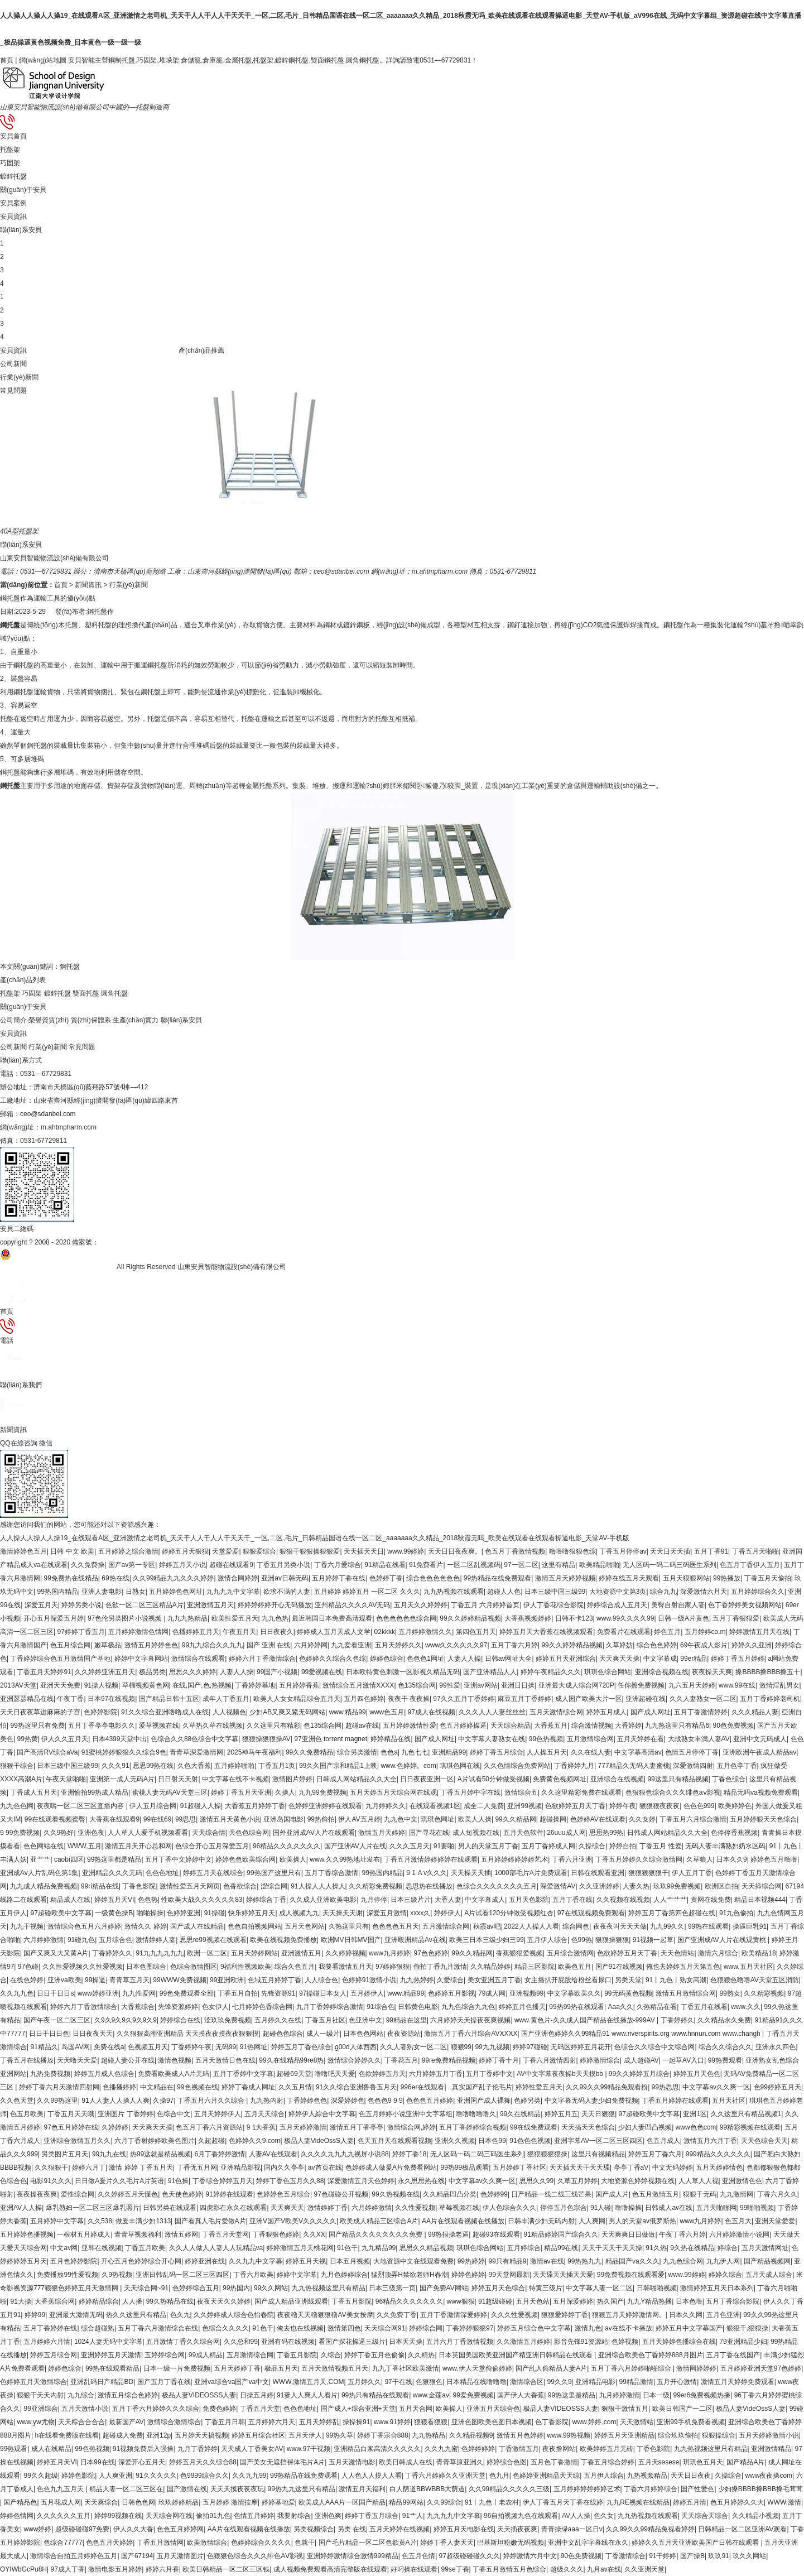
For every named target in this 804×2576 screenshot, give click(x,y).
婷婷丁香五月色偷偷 (374, 2355)
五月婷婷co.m (705, 1632)
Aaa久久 (620, 2007)
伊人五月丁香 (692, 1873)
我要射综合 (294, 2516)
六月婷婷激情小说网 (739, 2234)
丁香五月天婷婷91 (44, 1672)
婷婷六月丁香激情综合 (262, 1658)
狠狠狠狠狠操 (547, 2154)
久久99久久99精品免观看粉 (607, 2087)
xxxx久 (420, 1913)
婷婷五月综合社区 (258, 2435)
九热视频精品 (647, 2475)
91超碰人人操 (200, 1806)
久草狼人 (699, 1859)
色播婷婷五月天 (195, 1632)
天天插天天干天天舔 (580, 2167)
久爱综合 (450, 1980)
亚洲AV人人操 (21, 2208)
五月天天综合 (264, 2114)
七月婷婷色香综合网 (262, 2007)
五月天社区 (728, 2100)
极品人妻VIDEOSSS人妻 (199, 2395)
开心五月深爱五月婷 (53, 1618)
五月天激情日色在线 (225, 2060)
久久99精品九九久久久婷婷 (173, 1578)
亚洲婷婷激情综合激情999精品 (352, 2556)
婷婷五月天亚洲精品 (624, 2435)
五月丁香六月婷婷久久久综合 (155, 2408)
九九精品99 (379, 2248)
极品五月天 (281, 2368)
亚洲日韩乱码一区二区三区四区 (182, 2275)
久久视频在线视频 (623, 1900)
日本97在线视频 (111, 1699)
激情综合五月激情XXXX (358, 1685)
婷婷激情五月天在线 (759, 1632)
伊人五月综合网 (152, 1806)
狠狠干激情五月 (624, 2408)
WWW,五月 (85, 1846)
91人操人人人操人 (318, 1886)
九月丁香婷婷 (197, 2449)
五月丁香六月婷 (514, 1645)
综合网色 (575, 1926)
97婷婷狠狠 (392, 1967)
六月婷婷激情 (43, 1940)
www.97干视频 (308, 2449)
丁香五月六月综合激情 (692, 1819)
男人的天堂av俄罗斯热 (642, 2221)
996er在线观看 (423, 2087)
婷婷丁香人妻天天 (447, 2542)
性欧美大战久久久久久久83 (201, 1900)
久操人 (285, 1792)
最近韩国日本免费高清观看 (332, 1618)
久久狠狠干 (51, 2167)
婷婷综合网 (425, 2328)
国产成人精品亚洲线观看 (291, 2301)
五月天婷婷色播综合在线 (679, 2342)
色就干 (305, 2542)
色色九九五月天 (61, 2489)
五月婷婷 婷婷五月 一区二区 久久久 (367, 1591)
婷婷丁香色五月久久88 (290, 2181)
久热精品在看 (657, 2007)
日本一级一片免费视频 (176, 2368)
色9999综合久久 (204, 2475)
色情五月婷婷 (254, 2516)
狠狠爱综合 (259, 1551)
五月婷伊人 (367, 1993)
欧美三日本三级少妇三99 (486, 1940)
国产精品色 (20, 2502)
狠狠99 (461, 2047)
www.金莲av (431, 2395)
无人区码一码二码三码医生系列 (669, 1565)
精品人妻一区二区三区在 (126, 2489)
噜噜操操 (628, 2208)
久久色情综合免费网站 (517, 1766)
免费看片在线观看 (624, 1632)
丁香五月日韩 (225, 2422)
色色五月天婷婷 (109, 2542)
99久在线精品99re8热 (291, 2060)
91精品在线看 (384, 1565)
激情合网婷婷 (238, 1578)
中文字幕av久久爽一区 (716, 2087)
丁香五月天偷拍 (767, 1578)
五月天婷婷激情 (303, 2127)
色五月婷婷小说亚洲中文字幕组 (405, 2114)
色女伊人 (215, 2007)
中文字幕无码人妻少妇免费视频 (591, 2100)
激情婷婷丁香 (327, 2208)
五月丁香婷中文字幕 (243, 2074)
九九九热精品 (187, 1618)
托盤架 (10, 149)
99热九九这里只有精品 (301, 2489)
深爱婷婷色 (347, 2100)
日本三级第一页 (392, 2288)
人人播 (132, 2301)
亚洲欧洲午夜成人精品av (760, 1752)
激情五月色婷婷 (520, 2435)
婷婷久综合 (725, 2275)
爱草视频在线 (159, 1725)
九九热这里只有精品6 (677, 1725)
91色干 (347, 2248)
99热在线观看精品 (112, 2368)
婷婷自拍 (622, 1846)
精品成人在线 (70, 1900)
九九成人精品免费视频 (43, 1886)
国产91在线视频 (619, 1967)
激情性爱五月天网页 (190, 1886)
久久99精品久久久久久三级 (509, 2489)
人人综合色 (321, 1980)
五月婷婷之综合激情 (128, 1551)
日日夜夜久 (276, 1632)
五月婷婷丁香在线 (338, 1578)
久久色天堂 (16, 2100)
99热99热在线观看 (576, 2007)
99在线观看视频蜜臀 (55, 1819)
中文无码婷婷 (672, 2167)
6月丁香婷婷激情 (220, 2154)
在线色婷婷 (27, 1980)
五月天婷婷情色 (719, 2167)
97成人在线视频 (431, 1712)
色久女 (604, 2516)
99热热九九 (584, 2261)
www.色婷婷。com (408, 1766)
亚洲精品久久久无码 (112, 1873)
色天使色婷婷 (182, 2194)
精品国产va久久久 (632, 2261)
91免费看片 (426, 1565)
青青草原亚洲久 (459, 2462)
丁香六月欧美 (253, 2275)
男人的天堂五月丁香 (488, 1846)
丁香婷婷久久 (112, 1953)
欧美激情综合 (207, 2542)
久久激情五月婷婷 (523, 2342)
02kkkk (384, 1632)
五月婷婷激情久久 (425, 1632)
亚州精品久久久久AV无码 (352, 1605)
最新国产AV (126, 2422)
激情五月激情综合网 (686, 1993)
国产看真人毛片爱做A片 (210, 2221)
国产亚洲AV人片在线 (355, 1846)
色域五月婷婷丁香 (274, 1980)
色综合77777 (63, 2542)
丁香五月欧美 (145, 2248)
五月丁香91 (711, 1551)
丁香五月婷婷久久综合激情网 (638, 1859)
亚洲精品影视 (240, 2167)
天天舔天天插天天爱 (563, 2275)
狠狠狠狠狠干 (648, 1873)
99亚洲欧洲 (227, 1980)
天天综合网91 (384, 2328)
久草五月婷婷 (577, 2181)
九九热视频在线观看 (453, 1591)
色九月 (499, 2475)
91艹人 (412, 2516)
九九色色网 (16, 1806)
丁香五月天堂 (260, 2408)
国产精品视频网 (767, 2261)
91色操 (178, 2181)
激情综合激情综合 (174, 2422)
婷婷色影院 (78, 2475)
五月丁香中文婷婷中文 (178, 1859)
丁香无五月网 (197, 2167)
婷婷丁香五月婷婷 (737, 1658)
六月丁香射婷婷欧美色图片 (154, 2141)
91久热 (656, 2248)
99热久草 (339, 2435)
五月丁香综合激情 (331, 1873)
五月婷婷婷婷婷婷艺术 (514, 1859)
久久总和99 (241, 2342)
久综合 (331, 2355)
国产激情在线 (187, 2489)
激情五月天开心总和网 (138, 1846)
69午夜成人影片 (704, 1645)
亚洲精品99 (449, 1752)
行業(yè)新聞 (19, 377)
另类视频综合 (313, 2529)
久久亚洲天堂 (644, 2569)
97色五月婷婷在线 (71, 2127)
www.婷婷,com (594, 2422)
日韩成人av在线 (668, 2208)
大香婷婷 (628, 1725)
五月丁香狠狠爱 (735, 1618)
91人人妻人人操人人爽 (115, 2100)
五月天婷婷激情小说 (769, 2435)
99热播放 (726, 1578)
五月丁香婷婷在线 (50, 2328)
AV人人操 (576, 2516)
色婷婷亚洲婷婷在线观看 (325, 1806)
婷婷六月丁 (88, 2167)
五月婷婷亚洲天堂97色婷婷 (760, 2368)
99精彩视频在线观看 (750, 2127)
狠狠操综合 (718, 2435)
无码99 (225, 2047)
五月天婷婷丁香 (237, 2368)
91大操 (20, 2301)
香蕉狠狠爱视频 (519, 1953)
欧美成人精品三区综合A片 (379, 2221)
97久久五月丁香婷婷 (463, 1699)
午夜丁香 (70, 1699)
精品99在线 (561, 2248)
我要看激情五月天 (345, 1967)
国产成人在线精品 (197, 1926)
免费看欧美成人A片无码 (173, 2074)
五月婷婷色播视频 (27, 2234)
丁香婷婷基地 (255, 1685)
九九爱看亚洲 (351, 1645)
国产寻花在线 (429, 1833)
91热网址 (253, 2047)
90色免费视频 (733, 1725)
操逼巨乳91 (750, 1926)
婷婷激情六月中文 (530, 2556)
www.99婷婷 (405, 1551)
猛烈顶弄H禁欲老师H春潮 (409, 2275)
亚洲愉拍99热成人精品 (94, 1792)
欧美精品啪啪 (599, 1565)
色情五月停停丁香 (692, 1752)
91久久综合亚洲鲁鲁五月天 (356, 2087)
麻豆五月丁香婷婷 (524, 1699)
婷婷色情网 (16, 2516)
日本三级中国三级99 (554, 1591)
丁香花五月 (401, 2060)
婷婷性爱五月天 (539, 2087)
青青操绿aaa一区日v (572, 2529)
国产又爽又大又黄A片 (55, 1953)
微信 (402, 1478)
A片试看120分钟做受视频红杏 (508, 1913)
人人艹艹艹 (670, 1900)
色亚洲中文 (365, 2020)
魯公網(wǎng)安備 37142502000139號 (57, 1267)
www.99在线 (737, 1685)
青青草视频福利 (137, 2234)
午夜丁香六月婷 (682, 2234)
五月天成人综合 (768, 2275)
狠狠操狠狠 (612, 1940)
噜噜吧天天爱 (335, 2074)
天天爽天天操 (619, 1658)
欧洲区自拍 (721, 1886)
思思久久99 (536, 2181)
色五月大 (738, 2221)
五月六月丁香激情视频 (459, 2342)
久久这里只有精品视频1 (746, 2114)
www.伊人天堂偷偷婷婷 (477, 2368)
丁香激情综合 (625, 2556)
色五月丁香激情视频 (515, 1551)
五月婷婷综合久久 (757, 1591)
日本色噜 (689, 2301)
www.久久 (745, 2007)
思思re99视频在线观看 (213, 1940)
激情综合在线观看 (198, 1658)
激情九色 (588, 2328)
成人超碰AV (641, 2060)
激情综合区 (526, 2382)
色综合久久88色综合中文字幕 (194, 1739)
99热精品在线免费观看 (497, 1578)
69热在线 (115, 1578)
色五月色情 (418, 2556)
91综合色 (380, 2007)
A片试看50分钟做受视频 (493, 1779)
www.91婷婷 (392, 2422)
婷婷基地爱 (278, 2502)
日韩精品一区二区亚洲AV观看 (742, 2529)
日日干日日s (55, 1993)
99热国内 (236, 2288)
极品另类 (152, 1672)
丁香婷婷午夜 (191, 2047)
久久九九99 (249, 2475)
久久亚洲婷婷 (599, 1886)
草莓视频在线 (459, 2208)
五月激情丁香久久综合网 (183, 2342)
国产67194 (137, 2556)
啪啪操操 (150, 1913)
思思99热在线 (153, 1766)
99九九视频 (492, 2047)
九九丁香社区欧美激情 (405, 2368)
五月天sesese (659, 2462)
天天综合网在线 (169, 2516)
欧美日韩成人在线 (405, 2462)
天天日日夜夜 (691, 2475)
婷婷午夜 (622, 1806)
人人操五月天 (547, 1752)
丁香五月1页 (277, 1766)
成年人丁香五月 (226, 1699)
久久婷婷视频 (345, 1953)
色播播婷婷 (119, 2087)
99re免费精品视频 (448, 2060)
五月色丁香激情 (554, 2462)
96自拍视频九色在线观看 (521, 2516)
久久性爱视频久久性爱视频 (82, 1967)
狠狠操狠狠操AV (266, 1739)
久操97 (163, 2100)
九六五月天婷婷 (691, 1685)
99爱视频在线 (321, 1672)
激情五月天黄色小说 (230, 1819)
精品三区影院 (534, 1967)
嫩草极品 (107, 1645)
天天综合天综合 (704, 2516)
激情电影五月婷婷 (115, 2569)
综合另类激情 (357, 1752)
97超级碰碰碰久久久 (469, 2556)
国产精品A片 (745, 2462)
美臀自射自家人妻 (678, 1605)
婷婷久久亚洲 (751, 1645)
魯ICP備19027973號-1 (132, 1242)
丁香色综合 (728, 1779)
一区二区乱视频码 (473, 1565)
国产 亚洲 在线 (269, 1645)
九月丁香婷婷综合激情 (329, 2007)
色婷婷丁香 (386, 1578)
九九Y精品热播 (649, 2301)
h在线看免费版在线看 (67, 2435)
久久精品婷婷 (490, 1967)
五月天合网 (415, 2408)
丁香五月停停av (623, 1551)
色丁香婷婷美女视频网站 (745, 1605)
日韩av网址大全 (508, 1658)
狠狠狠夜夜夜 (659, 1806)
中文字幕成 (660, 1658)
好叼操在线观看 (414, 2569)
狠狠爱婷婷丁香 (564, 2315)
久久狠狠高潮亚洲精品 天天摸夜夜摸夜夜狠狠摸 (188, 2033)
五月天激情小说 (84, 2408)
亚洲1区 (695, 2114)
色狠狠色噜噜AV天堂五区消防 (754, 1980)
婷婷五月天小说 (182, 1565)
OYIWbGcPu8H (23, 2569)
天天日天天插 (670, 1551)
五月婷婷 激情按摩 (230, 2502)
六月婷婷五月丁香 (436, 2074)
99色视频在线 (197, 2087)
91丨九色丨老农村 (492, 2502)
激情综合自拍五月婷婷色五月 (73, 2556)
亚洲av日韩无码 (285, 1578)
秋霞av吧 (486, 1926)
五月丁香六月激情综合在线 (158, 2328)
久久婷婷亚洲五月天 (105, 1672)
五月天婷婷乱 (319, 2422)
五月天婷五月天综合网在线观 (393, 1792)
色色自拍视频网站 (254, 1926)
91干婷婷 (662, 2556)
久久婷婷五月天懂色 (128, 2194)
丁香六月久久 (777, 2194)
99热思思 (665, 2087)
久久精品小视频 (755, 2516)
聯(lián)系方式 (21, 1060)
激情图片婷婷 (292, 1779)
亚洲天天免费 (60, 1685)
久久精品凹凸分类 (449, 2194)
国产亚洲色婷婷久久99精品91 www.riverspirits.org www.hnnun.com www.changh (641, 2033)
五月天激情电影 (352, 2462)
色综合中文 (173, 2114)
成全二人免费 (484, 1806)
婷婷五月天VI (114, 1900)
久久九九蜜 (441, 2449)
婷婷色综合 (386, 1658)
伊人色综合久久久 (509, 2208)
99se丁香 (455, 2569)
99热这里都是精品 (114, 1859)
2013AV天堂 (18, 1685)
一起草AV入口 (683, 2060)
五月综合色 (115, 1940)
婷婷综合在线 (180, 2020)
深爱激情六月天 (703, 1591)
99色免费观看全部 (187, 1993)
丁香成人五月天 (33, 1792)
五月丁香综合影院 (732, 2301)
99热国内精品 (57, 1591)
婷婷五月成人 (606, 1712)
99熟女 (729, 1993)
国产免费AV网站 (444, 2288)
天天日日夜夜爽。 (455, 1551)
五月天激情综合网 (556, 1712)
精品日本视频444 (760, 1900)
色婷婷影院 (100, 1712)
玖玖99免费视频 (677, 1886)
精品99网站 (406, 2502)
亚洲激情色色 (742, 2181)
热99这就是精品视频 (160, 2154)
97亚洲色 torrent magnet (330, 1739)
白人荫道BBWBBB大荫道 (427, 2489)
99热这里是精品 (571, 2395)
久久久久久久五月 (63, 2516)
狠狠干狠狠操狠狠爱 (310, 1551)
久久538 (100, 2221)
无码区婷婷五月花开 (581, 2047)
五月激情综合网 (590, 1739)
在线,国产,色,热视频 (202, 1685)
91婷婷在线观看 (229, 2194)
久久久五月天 (409, 1846)
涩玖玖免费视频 (227, 2020)
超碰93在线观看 (496, 2234)
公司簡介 (13, 1020)
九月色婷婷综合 (344, 2275)
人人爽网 (592, 2221)
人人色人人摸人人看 (371, 2475)
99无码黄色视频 (628, 1993)
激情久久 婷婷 (145, 1926)
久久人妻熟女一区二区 (703, 1699)
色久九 (180, 2315)
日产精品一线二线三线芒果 (551, 2194)
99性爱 (449, 1685)
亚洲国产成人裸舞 (484, 2100)
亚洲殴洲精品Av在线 (415, 1940)
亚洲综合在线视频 (617, 1779)
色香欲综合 (240, 1886)
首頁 (6, 60)
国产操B (692, 2556)
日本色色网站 (363, 2033)
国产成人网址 (650, 1712)
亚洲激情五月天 (210, 1605)
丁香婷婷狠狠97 (469, 2328)
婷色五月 (667, 1632)
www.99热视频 (568, 2435)
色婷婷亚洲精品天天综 (546, 2475)
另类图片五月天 (64, 2154)
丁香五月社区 (325, 2020)
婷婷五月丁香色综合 (301, 2047)
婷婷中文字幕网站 (141, 1658)
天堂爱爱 (225, 1551)
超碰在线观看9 (231, 1565)
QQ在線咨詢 (18, 1443)
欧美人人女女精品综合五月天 (296, 1699)
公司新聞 (13, 364)
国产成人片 (612, 2194)
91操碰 (214, 1913)
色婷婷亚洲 (183, 1913)
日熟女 (136, 1591)
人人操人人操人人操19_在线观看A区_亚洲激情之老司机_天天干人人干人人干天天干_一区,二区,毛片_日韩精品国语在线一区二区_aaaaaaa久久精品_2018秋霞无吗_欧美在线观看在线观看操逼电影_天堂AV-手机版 (314, 1538)
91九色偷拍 (736, 1913)
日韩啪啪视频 (657, 2288)
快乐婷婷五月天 (251, 1913)
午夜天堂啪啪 (66, 1779)
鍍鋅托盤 (13, 176)
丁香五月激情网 (160, 2542)
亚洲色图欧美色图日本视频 (491, 2422)
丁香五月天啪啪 (755, 1551)
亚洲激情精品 (771, 2449)
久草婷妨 (619, 1645)
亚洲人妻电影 (101, 1591)
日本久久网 (685, 2315)
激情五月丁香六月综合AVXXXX (470, 2033)
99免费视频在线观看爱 (631, 2275)
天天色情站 (677, 1953)
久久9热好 (59, 1833)
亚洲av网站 (481, 1685)
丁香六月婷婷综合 (650, 2489)
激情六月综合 (718, 1953)
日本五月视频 (350, 2261)
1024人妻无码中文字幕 (108, 2342)
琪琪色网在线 (460, 1766)
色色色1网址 (425, 1658)
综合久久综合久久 (725, 2047)
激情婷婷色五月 (23, 1551)
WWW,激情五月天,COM (308, 2382)
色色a (389, 1752)
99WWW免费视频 (179, 1980)
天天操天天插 (471, 1873)
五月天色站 (533, 2301)
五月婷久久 (364, 2382)
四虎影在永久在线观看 (233, 2208)
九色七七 (414, 1752)
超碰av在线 (362, 1725)
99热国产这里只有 (274, 1873)
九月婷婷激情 (619, 2395)
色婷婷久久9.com (255, 2141)
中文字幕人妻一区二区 (599, 2288)
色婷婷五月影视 (451, 1993)
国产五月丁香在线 (164, 2382)
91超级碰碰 (495, 2301)
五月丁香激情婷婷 (701, 1712)
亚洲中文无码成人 (760, 1739)
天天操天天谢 (342, 1913)
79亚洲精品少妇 (743, 2342)
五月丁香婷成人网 (548, 1846)
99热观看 (13, 2449)
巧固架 (10, 163)
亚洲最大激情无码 (76, 2315)
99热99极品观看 (464, 2167)
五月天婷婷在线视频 (399, 2529)
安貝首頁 (13, 136)
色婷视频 (625, 2342)
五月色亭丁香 (737, 1766)
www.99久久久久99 (625, 1618)
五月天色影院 (529, 1900)
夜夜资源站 (404, 2033)
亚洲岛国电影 (283, 1819)
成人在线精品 (51, 2449)
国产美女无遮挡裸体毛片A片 (282, 2462)
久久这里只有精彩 (273, 1725)
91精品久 (43, 2047)
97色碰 (28, 1967)
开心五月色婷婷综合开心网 (141, 2261)
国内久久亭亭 (284, 2167)
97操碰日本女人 (322, 1993)
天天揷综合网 (762, 1886)
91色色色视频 (529, 2141)
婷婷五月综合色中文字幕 (534, 2328)
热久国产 (610, 2301)
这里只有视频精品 (598, 2154)
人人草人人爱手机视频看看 (148, 1833)
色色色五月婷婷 (429, 2100)
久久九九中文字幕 (255, 2261)
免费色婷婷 (219, 2408)
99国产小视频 (277, 1672)
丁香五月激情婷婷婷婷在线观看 (431, 1859)
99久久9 (559, 2382)
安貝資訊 (13, 216)
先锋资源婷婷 (178, 2007)
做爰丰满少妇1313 (143, 2221)
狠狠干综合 (16, 1766)
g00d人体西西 (356, 2047)
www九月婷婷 (389, 1953)
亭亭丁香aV (631, 2167)
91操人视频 (101, 1685)
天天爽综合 (101, 2502)
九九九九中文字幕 (233, 1591)
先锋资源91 (278, 1993)
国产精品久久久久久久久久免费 (376, 2234)
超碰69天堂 (294, 2074)
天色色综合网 (249, 1833)
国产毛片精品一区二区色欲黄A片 (368, 2542)
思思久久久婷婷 (192, 1672)
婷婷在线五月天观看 (629, 1578)
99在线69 (157, 1819)
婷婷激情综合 (600, 2060)
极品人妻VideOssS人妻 (319, 2141)
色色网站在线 (43, 1846)
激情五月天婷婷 (381, 1833)
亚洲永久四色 (775, 2047)
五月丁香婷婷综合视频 (472, 2127)
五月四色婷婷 (364, 1699)
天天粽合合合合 (81, 2422)
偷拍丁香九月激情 (440, 1967)
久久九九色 (16, 1993)
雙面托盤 (86, 993)
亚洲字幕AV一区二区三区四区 (598, 2141)
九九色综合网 (683, 2261)
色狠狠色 (429, 2382)
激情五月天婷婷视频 (565, 1578)
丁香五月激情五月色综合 (509, 2569)
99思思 (185, 1819)
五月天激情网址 (765, 2248)
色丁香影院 (552, 2422)
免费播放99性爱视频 (67, 2275)
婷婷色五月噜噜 (773, 1859)
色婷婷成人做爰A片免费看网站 (391, 2167)
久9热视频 (117, 2275)
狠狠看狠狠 (430, 2422)
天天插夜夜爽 (517, 2529)
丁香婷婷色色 (307, 2100)
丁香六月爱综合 (337, 1565)
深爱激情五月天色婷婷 (361, 2181)
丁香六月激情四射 (549, 2060)
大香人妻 (448, 1900)
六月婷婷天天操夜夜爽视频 (470, 2020)
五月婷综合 (524, 2248)
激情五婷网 (181, 2234)
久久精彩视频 (764, 1993)
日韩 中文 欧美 (72, 1551)
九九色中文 (400, 1819)
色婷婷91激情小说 (369, 1980)
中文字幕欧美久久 (574, 1993)
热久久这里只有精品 (136, 2315)
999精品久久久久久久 (718, 2154)
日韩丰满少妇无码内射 (541, 2221)
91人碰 (600, 2208)
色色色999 (699, 1806)
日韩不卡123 (574, 1618)
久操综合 (592, 1846)
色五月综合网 (70, 1645)
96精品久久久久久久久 (286, 1846)
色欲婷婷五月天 (382, 2074)
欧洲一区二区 (207, 1953)
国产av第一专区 (132, 1565)
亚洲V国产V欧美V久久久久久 (292, 2221)
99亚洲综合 (40, 2408)
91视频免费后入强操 (143, 2449)
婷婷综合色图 (507, 2462)
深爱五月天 (41, 1605)
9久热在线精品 (692, 2248)
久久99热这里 (57, 2100)
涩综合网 (274, 1886)
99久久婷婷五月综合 (639, 2074)
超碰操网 (553, 1819)
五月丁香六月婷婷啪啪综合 (632, 2368)
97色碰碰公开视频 (341, 2194)
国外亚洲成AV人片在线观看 (314, 1833)
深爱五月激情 (387, 1913)
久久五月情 (295, 2087)
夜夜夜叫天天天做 (620, 1926)
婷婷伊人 (447, 1913)
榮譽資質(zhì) (48, 1020)
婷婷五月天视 (306, 2261)
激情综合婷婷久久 (354, 2060)
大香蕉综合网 (55, 2301)
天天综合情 (208, 1833)
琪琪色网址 (437, 1819)
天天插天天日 (364, 1551)
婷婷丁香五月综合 (496, 1752)
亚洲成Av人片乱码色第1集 (39, 1873)
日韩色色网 (138, 2502)
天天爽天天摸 (152, 2127)
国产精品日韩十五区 (169, 1699)
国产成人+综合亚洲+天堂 (358, 2408)
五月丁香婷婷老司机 (770, 1699)
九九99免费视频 (322, 1792)
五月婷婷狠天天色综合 (763, 1819)
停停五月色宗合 (563, 2208)
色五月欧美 (27, 2114)
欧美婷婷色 (735, 1806)
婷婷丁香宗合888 (382, 2435)
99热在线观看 (708, 1926)
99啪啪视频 (757, 2208)
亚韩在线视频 (101, 2248)
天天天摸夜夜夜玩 (237, 2489)
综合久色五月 (295, 1967)
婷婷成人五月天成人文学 (333, 1632)
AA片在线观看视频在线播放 (463, 2221)
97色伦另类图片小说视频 (126, 1618)
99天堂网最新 (508, 2275)
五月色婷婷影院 (73, 2261)
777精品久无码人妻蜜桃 (634, 1766)
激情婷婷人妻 (156, 1940)
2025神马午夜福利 (254, 1752)
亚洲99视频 (524, 1806)
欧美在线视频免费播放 (283, 1940)
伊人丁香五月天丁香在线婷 (563, 2502)
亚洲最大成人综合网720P (576, 1685)
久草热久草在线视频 (212, 1725)
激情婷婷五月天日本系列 (717, 2288)
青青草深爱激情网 (196, 1752)
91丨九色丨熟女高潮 (676, 1980)
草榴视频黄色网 (145, 1685)
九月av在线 (604, 2569)
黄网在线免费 (711, 1900)
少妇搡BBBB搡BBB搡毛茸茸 (760, 2489)
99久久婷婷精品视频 (470, 1618)
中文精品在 (157, 2087)
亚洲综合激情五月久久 (77, 2141)
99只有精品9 (507, 2261)
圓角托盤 (114, 993)
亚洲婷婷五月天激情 (111, 2355)
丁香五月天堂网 (225, 2234)
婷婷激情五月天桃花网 (300, 2248)
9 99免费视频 (20, 1833)
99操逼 (95, 1980)
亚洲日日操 (518, 1685)
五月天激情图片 (180, 2556)
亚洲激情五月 (301, 1953)
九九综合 (81, 2395)
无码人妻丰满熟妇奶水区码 (725, 1846)
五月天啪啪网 (716, 2208)
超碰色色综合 (283, 2033)
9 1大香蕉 (261, 2127)
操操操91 (356, 2422)
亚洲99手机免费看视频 (690, 2422)
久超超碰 (211, 2141)
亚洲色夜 (91, 1833)
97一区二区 (521, 1565)
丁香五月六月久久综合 (211, 2100)
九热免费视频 (50, 2074)
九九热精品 (428, 2435)
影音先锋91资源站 (581, 2342)
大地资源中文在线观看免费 (413, 2261)
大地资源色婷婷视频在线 (638, 2181)
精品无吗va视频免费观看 (761, 1792)
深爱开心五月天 (141, 2462)
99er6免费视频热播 (701, 2395)
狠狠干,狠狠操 (747, 2328)
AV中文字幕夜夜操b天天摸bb (561, 2074)
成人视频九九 (299, 1913)
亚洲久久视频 (455, 2141)
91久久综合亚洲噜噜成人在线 (165, 1712)
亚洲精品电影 (595, 2382)
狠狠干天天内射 (40, 2395)
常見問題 (13, 391)
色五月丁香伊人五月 (750, 1565)
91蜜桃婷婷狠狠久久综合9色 (123, 1752)
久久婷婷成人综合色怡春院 (234, 2315)
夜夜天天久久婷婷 (224, 2301)
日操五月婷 (256, 2395)
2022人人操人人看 (531, 1926)
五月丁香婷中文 (489, 2074)
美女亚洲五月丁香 (494, 1980)
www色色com (696, 2127)
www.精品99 (347, 1712)
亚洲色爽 (328, 2516)
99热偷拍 (321, 1819)
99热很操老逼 (448, 2234)
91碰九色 (81, 1940)
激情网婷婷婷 (696, 2368)
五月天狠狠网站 (686, 1578)
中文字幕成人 (485, 1900)
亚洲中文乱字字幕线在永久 (588, 2542)
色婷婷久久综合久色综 (332, 1658)
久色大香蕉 (194, 1766)
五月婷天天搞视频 (201, 2435)
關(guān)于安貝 (23, 190)
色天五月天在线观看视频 (394, 2141)
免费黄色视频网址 (559, 1779)
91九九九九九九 (159, 1953)
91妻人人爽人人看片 (307, 2395)
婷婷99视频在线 (118, 2516)
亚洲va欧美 (64, 1980)
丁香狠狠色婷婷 (275, 2234)
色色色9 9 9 (385, 2100)
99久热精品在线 (170, 2301)
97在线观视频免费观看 (591, 1913)
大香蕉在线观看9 (114, 1819)
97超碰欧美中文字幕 (60, 1913)
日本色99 (491, 2141)
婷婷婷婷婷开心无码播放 (274, 1605)
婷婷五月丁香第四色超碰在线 (671, 1913)
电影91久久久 (50, 2181)
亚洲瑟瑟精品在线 (27, 1699)
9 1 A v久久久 (426, 1873)
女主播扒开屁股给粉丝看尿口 (568, 1980)
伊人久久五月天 (64, 1739)
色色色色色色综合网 (406, 1618)
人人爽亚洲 (115, 2475)
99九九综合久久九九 (212, 1645)
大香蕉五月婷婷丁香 (255, 1806)
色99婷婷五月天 (777, 2087)
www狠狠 (461, 2301)
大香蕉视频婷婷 (527, 1618)
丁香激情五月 (519, 2449)
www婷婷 (37, 2529)
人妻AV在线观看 (273, 2154)
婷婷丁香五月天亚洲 (241, 1792)
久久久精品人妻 (754, 1712)
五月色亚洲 (723, 2315)
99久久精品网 (515, 1819)
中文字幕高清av (638, 1752)
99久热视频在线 (395, 2194)
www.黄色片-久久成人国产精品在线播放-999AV (585, 2020)
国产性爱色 (697, 2489)
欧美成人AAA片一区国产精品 (342, 2502)
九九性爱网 (139, 1993)
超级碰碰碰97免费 (82, 2529)
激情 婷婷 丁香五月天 (141, 2167)
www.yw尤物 (35, 2422)
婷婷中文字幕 (297, 2275)
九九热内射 (266, 2100)
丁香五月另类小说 (283, 1565)
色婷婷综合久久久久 (261, 2542)
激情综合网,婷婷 (411, 2127)
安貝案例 (13, 203)
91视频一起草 (653, 1940)
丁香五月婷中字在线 (470, 1792)
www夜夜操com (768, 2475)
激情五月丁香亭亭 (356, 2127)
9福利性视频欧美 (245, 1967)
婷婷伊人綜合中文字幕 (321, 2114)
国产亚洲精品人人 (490, 1672)
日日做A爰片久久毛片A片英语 (119, 2181)
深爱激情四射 (693, 1766)
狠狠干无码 (699, 2194)
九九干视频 (27, 1926)
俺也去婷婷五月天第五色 (683, 1967)
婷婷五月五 (561, 2114)
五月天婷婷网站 (254, 1953)
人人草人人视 (698, 2181)
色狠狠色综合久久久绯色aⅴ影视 (672, 1792)
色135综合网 (417, 1685)
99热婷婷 (471, 2261)
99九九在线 (109, 2154)
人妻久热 (636, 1886)
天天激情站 (636, 2422)
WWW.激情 (784, 2502)
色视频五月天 (148, 2047)
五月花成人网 (61, 2502)
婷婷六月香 (162, 2569)
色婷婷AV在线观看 (597, 1819)
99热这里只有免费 (37, 1725)
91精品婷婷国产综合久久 (561, 2234)
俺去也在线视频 (300, 2328)
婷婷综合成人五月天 (617, 1605)
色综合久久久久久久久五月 (496, 1886)
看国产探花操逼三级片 (352, 2342)
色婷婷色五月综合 (283, 2194)
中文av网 (64, 2248)
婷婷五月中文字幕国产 (689, 2328)
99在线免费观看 (533, 2127)
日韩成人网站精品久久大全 (356, 1779)
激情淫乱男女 (779, 1685)
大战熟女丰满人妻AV (699, 1739)
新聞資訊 (88, 585)
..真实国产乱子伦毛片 (480, 2087)
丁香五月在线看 (704, 2007)
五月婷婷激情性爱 (409, 1725)
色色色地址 (162, 1873)
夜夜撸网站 (559, 2449)
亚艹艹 (40, 1859)
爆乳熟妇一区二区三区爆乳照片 (92, 2208)
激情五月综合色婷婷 (128, 2395)
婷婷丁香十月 (499, 2060)
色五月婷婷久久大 (737, 2502)
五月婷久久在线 (277, 2020)
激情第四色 (344, 2328)
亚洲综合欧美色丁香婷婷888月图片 (650, 2355)
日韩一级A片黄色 (683, 1618)
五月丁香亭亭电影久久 (101, 1725)
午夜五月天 (239, 1632)
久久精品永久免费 (724, 2020)
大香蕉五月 (550, 1725)
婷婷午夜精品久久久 (551, 1672)
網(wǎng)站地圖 (42, 60)
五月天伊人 (305, 2435)
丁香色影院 (139, 1886)
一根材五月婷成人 (83, 2234)
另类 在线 (352, 2529)
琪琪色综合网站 (607, 1672)
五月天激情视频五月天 (334, 2368)
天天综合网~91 (146, 2288)
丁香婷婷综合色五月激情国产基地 (60, 1658)
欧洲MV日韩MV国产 (351, 1940)
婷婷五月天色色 (696, 2074)
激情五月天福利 (362, 2489)
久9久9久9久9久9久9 (125, 2020)
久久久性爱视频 (514, 2315)
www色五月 (386, 1712)
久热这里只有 (349, 1926)
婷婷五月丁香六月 (655, 2154)
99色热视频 (546, 1739)
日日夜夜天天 (93, 2033)
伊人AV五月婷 (359, 1819)
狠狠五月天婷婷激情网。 (629, 2315)
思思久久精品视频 (426, 2248)
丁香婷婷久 (677, 2020)
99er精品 (693, 1658)
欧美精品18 (759, 1953)
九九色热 (275, 1618)
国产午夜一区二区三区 (56, 2020)
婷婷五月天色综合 (498, 2288)
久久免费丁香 (397, 2315)
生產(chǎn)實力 (135, 1020)
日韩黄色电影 (418, 2007)
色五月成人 (663, 2141)
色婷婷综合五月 (195, 2288)
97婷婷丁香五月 (80, 1632)
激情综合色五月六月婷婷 (84, 1926)
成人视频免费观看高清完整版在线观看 (330, 2569)
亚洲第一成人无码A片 (122, 1779)
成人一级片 (323, 2033)
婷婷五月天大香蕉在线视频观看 (546, 1632)
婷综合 (728, 2248)
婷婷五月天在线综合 (213, 1873)
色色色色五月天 (395, 1926)
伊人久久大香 (133, 2529)
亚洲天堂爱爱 (775, 2221)
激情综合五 (521, 1792)
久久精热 (421, 2355)
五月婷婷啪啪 (234, 1766)
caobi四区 (69, 1859)
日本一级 (656, 2395)
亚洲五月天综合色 (493, 2408)
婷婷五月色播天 (522, 2007)
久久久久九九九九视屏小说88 (344, 2154)
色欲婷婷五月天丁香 (575, 1806)
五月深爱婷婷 (573, 2301)
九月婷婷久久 (385, 1806)
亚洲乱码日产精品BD (101, 2382)
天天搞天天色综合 (588, 2127)
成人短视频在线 (475, 1833)
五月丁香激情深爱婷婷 (453, 2315)
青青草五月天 (129, 1980)
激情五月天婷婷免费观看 (737, 2382)
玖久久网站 (749, 2556)
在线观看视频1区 (435, 1806)
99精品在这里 (406, 2020)
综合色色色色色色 (433, 1578)
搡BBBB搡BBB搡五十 (767, 1672)
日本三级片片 (411, 1900)
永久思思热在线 (421, 2181)
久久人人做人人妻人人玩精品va (216, 2248)
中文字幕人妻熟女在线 (491, 1739)
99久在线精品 (520, 2114)
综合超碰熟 (97, 2328)
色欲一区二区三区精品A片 (144, 1605)
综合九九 (663, 1591)
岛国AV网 (75, 2047)
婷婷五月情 (689, 2502)
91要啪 (444, 1846)
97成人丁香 (67, 2569)
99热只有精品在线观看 (375, 2395)
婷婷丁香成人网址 (248, 2087)
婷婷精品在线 (390, 1739)
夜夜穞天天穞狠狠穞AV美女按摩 (325, 2315)
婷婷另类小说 (81, 1605)
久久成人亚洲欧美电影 (323, 1900)
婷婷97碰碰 (530, 2047)
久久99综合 (444, 2502)
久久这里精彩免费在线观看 (581, 1792)
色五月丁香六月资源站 (209, 2127)
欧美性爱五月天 (234, 1618)
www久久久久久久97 (456, 1645)
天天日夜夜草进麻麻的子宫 (40, 1712)
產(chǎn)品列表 (23, 980)
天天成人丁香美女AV (252, 2449)
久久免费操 (87, 1565)
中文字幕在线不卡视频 (235, 1779)
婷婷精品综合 (99, 2301)
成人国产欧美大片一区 (588, 1699)
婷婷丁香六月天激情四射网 (59, 2087)
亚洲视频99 (526, 1993)
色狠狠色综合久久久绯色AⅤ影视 (255, 2556)
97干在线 (398, 2382)
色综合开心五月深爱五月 (212, 1846)
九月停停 (373, 1900)
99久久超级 (40, 2475)
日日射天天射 (178, 1779)
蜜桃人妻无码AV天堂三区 (170, 1792)
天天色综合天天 (764, 2141)
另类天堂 (628, 1980)
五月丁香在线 (572, 1900)
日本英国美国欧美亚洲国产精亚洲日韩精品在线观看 (516, 2355)
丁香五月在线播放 (27, 2060)
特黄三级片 (545, 2288)
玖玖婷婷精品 (178, 2502)
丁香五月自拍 (238, 1993)
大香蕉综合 (138, 2007)
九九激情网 (736, 2194)
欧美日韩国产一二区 (682, 2408)
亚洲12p (158, 2435)
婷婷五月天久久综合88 (203, 2462)
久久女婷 (642, 1819)
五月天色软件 (523, 1833)
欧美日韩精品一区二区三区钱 (225, 2569)
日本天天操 (405, 2342)
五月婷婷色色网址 (176, 1591)
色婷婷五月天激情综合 (33, 2382)
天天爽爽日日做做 (628, 2234)
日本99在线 (97, 2462)
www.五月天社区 (748, 1967)
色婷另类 (527, 2100)
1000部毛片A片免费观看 (530, 1873)
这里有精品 (558, 1565)
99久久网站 (271, 2288)
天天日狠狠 (598, 2114)
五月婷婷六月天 (271, 2422)
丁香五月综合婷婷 (607, 2462)
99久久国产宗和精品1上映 (338, 1766)
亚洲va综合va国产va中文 (231, 2382)
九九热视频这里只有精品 (328, 2288)
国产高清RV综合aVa (47, 1752)
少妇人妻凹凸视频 (645, 2127)
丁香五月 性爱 (660, 1846)
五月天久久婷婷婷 (420, 1605)
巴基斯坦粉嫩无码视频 (510, 2542)
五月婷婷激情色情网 (138, 1632)
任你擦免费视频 (641, 1685)
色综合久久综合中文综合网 (654, 2047)
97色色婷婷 (430, 1953)
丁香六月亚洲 (572, 1859)
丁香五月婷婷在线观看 (675, 2100)
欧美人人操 (475, 1819)
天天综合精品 (510, 1725)
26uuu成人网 (566, 1833)
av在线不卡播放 (628, 2328)
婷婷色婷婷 (468, 2275)
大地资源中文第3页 (618, 1591)
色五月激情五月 (655, 2194)
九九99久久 (667, 1926)
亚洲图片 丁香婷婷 (125, 2114)
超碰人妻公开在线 (128, 2060)
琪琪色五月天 (703, 2462)
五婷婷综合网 (165, 2355)
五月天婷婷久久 (398, 1645)
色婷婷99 (494, 2194)
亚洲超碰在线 (645, 1699)
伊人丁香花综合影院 (553, 1605)
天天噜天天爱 (77, 2060)
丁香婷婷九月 (574, 1766)
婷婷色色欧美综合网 (245, 1859)
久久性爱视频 (415, 2208)
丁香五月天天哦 (70, 2114)
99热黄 (27, 1739)
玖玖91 (718, 2556)
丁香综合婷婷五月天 (222, 2181)
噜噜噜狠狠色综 (572, 1551)
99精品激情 (636, 2382)
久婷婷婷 (115, 2127)
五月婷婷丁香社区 (519, 2167)
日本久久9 (731, 1859)
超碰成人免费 (123, 2435)
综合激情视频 (591, 1725)
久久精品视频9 (471, 2435)
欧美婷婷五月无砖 (606, 2449)
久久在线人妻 (591, 1752)
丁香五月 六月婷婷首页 (485, 1605)
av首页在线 (325, 2167)
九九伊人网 (723, 2261)
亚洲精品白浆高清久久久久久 (377, 2449)
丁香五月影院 (351, 2301)
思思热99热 (606, 1833)
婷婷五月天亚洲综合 (566, 1658)
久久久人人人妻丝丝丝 (492, 1712)
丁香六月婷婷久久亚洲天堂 (445, 2475)
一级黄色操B (114, 1913)
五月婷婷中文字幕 (57, 2221)
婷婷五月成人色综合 (104, 2074)
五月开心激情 (677, 2382)
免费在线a (109, 2047)
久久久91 (115, 1766)
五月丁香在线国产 (733, 2355)
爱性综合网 (77, 2194)
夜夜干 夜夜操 (409, 1699)
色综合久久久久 (225, 2328)
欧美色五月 (574, 1967)
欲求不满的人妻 (286, 1591)
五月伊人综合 (547, 1940)
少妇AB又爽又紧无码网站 (287, 1712)
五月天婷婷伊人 (217, 2114)
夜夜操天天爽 (712, 1672)
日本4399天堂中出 (119, 1739)
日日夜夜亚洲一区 (427, 1779)
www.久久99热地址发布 (345, 1859)
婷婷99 (35, 2315)
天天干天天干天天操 (612, 2248)
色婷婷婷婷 (478, 2449)
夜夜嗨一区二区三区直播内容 (81, 1806)
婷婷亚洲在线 (205, 2261)
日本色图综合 (146, 1967)
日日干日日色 (49, 2033)
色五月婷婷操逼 (463, 1725)
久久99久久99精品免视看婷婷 (650, 2529)
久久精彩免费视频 (375, 1886)
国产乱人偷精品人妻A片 (551, 2368)
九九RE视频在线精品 (638, 2502)
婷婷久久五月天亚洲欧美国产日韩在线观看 (696, 2542)
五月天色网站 (305, 1926)
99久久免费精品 (309, 1752)
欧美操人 (293, 1859)
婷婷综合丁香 (266, 1900)
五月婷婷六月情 (46, 2342)
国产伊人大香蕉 (520, 2395)
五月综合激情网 (570, 1953)
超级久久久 (567, 2569)
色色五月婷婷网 (180, 2529)
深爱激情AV (557, 1886)
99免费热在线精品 (71, 1578)
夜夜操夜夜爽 (37, 2194)
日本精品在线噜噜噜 (476, 2382)
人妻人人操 (464, 1658)
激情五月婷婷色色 (151, 1645)
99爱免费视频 (473, 2395)
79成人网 (491, 1993)
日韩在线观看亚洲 (597, 1873)
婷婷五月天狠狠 (185, 1551)
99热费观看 (725, 2060)
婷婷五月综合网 (53, 2355)
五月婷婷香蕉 (299, 1685)
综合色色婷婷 (657, 1645)
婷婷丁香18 (409, 2154)
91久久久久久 (156, 2475)
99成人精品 (206, 2355)
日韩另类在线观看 (169, 2208)
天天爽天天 (287, 2208)
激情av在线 (547, 2261)
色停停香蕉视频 (734, 1833)
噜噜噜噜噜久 (476, 2114)
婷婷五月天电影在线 (464, 2529)
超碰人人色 (504, 1591)
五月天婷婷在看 (640, 1739)
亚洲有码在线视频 (288, 2342)
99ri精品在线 (100, 1886)
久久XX (314, 2234)
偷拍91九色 (213, 2516)
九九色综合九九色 (468, 2007)
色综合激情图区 (193, 1967)
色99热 (581, 1940)
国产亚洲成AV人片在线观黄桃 (722, 1940)
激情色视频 (174, 2060)
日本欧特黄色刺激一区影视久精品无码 (403, 1672)
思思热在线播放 (429, 1886)
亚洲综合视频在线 (662, 1672)
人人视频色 (229, 1712)
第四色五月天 (476, 1632)
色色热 (148, 1900)
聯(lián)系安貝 (21, 230)
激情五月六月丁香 (710, 2141)
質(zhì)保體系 (91, 1020)
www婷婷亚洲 (98, 1993)
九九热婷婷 (417, 1980)
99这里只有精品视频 (677, 1779)
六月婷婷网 (311, 1645)
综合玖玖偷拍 (678, 2435)
